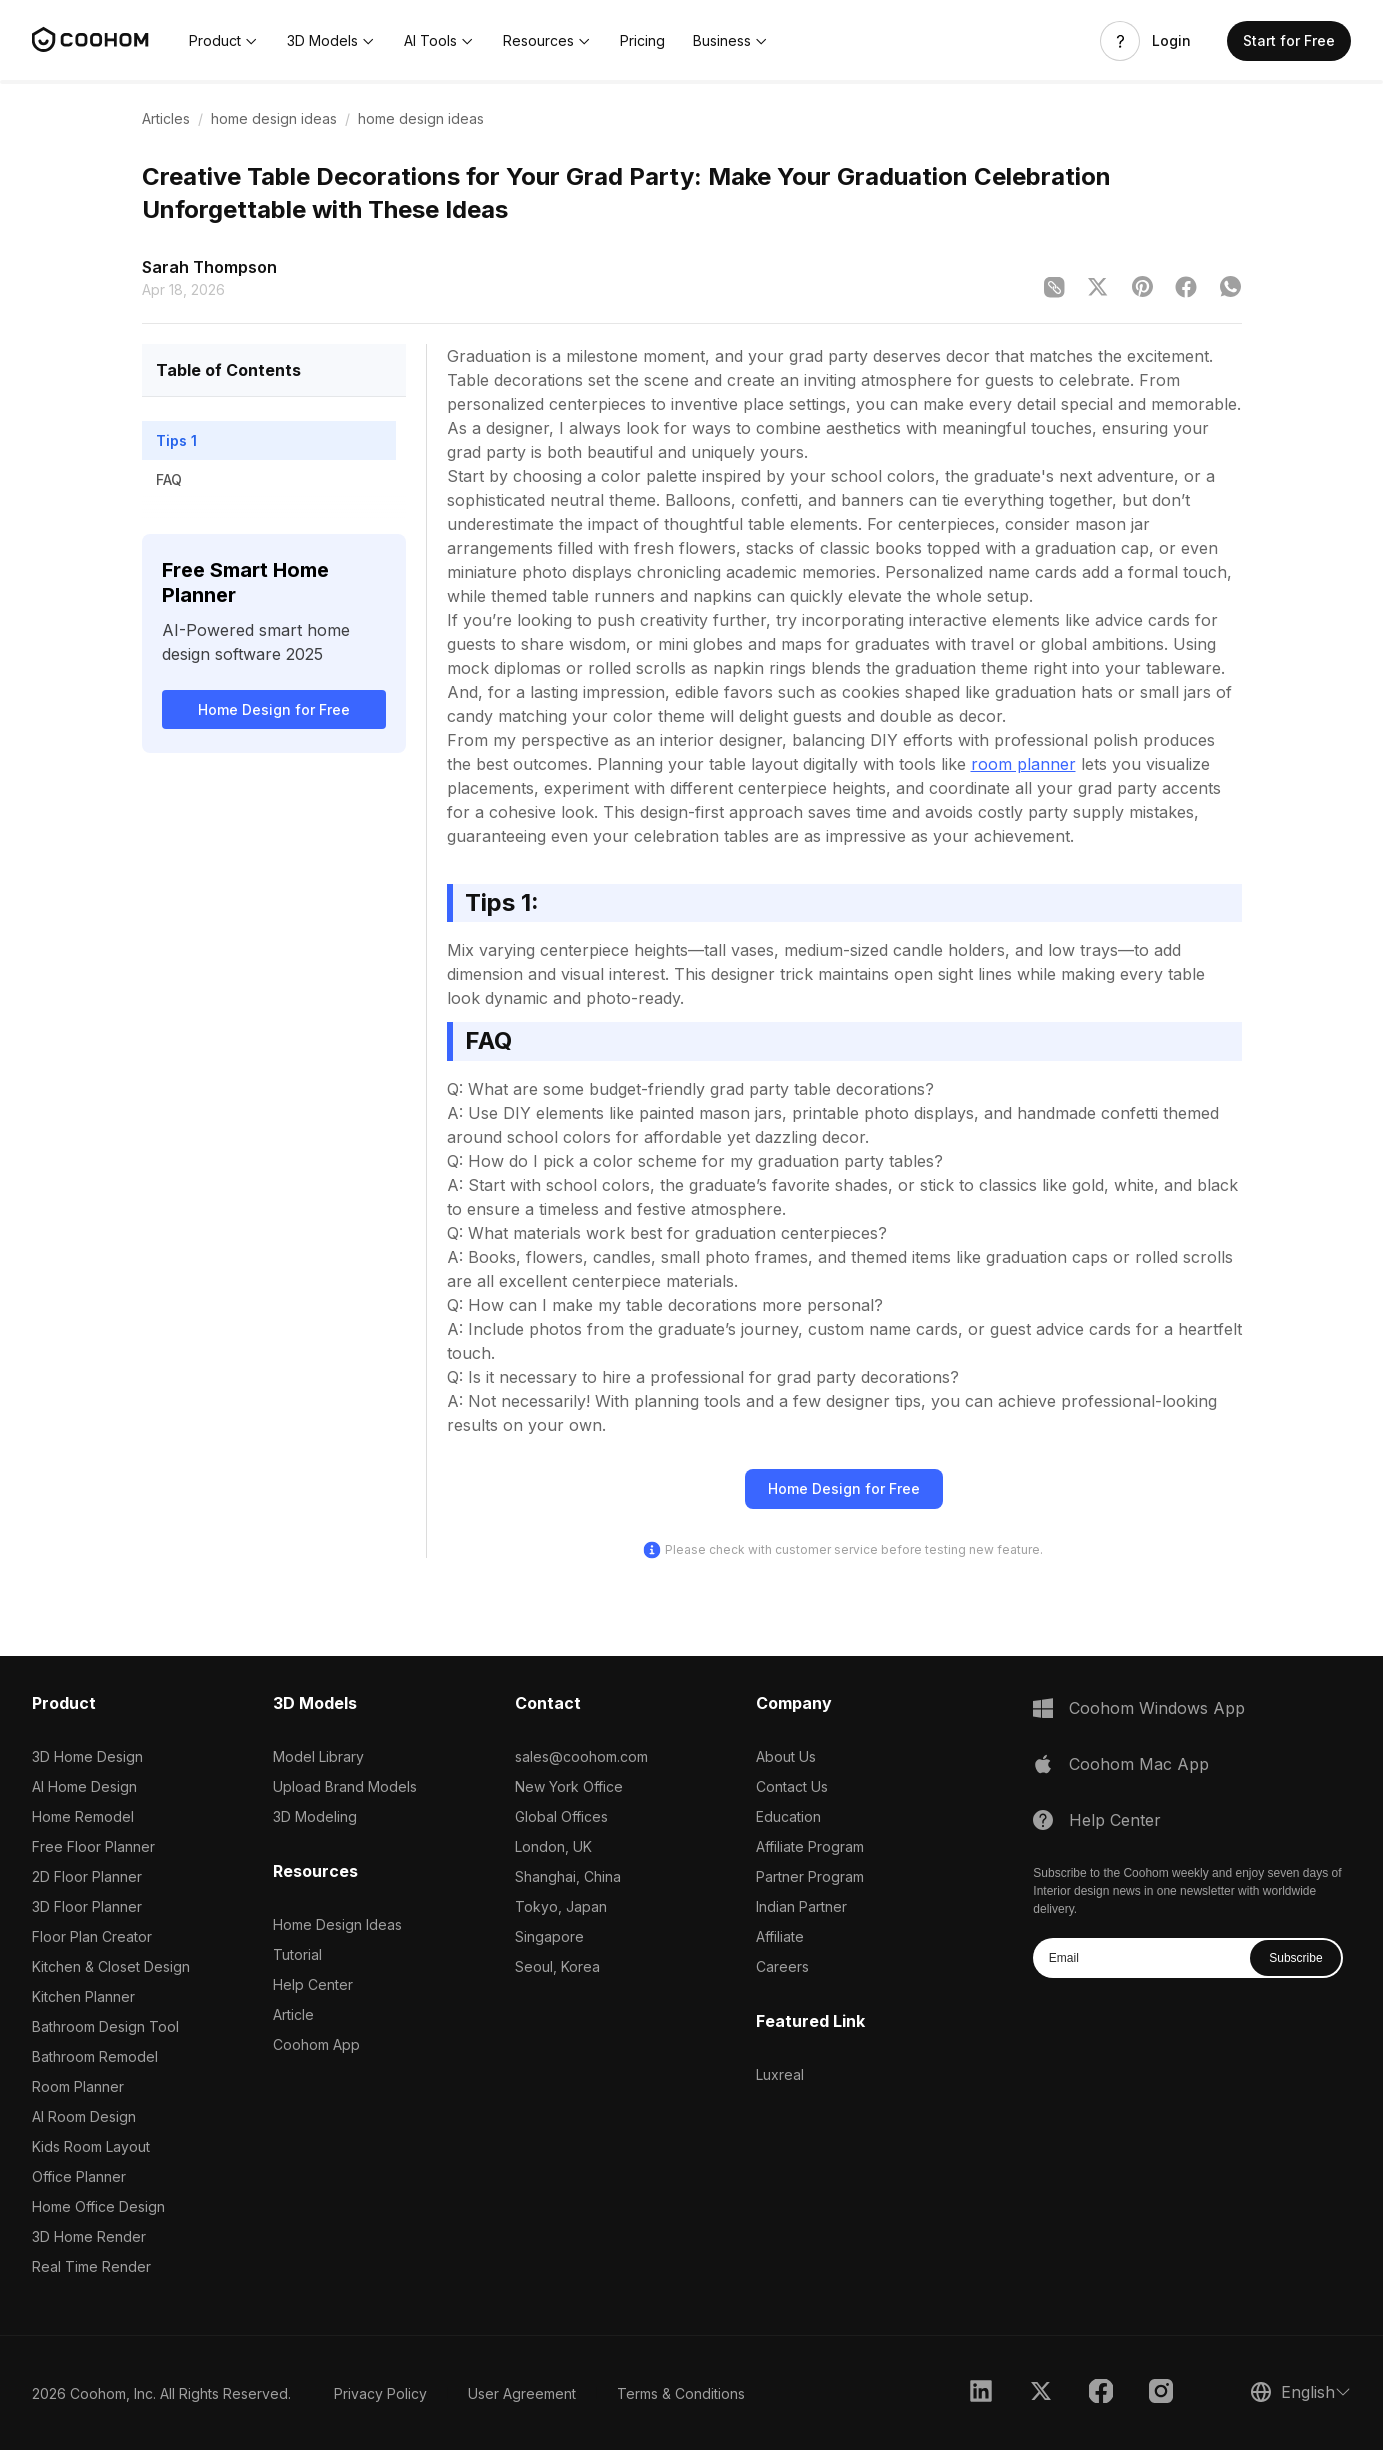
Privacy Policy (380, 2393)
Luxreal (780, 2074)
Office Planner (79, 2176)
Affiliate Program (810, 1846)
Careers (782, 1966)
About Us (786, 1756)
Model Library (318, 1756)
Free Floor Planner (93, 1846)
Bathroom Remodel (95, 2056)
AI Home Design (84, 1786)
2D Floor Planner (87, 1876)
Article (293, 2014)
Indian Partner (801, 1906)
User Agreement (522, 2393)
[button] (224, 41)
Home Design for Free (274, 709)
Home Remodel (83, 1816)
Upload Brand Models (345, 1786)
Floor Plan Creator (92, 1936)
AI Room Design (84, 2116)
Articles (166, 118)
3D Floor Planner (87, 1906)
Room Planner (78, 2086)
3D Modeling (315, 1816)
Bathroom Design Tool (105, 2026)
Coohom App (316, 2044)
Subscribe (1295, 1958)
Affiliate (780, 1936)
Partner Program (810, 1876)
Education (788, 1816)
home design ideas (274, 118)
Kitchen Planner (83, 1996)
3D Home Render (89, 2236)
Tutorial (297, 1954)
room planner (1023, 764)
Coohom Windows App (1157, 1708)
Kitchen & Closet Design (111, 1966)
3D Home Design (87, 1756)
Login (1171, 41)
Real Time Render (91, 2266)
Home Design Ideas (337, 1924)
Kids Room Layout (91, 2146)
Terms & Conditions (681, 2393)
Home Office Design (98, 2206)
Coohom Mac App (1139, 1764)
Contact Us (792, 1786)
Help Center (313, 1984)
